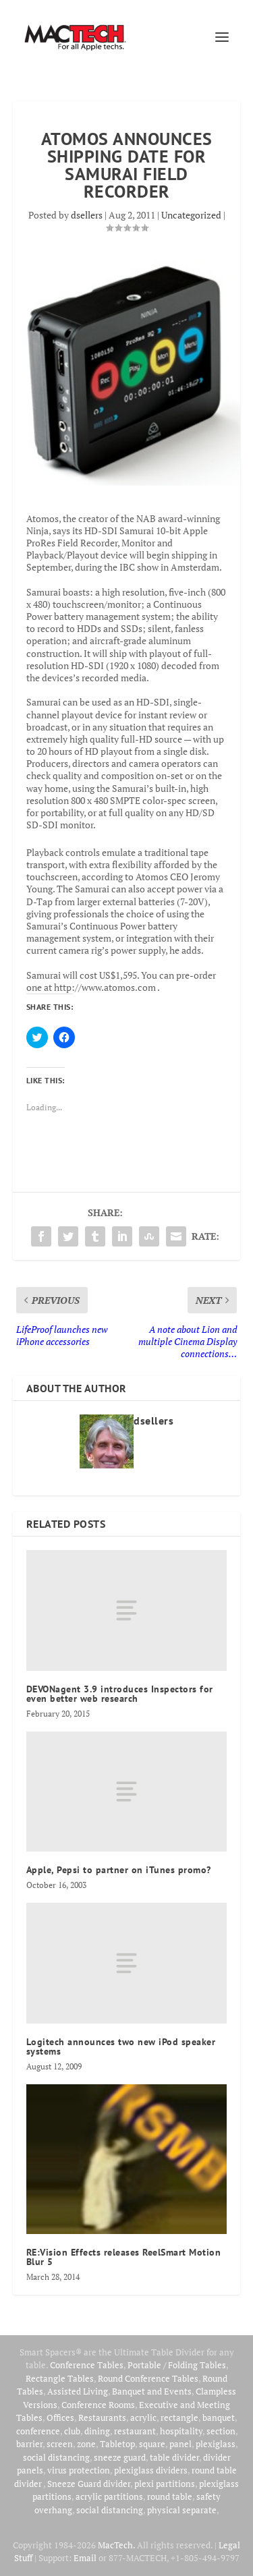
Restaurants (102, 2417)
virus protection (78, 2470)
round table (169, 2496)
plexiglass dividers (151, 2470)
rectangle (179, 2417)
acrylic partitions (109, 2496)
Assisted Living (77, 2391)
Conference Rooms (98, 2405)
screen (60, 2444)
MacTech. (116, 2545)
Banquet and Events (152, 2391)
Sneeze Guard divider (88, 2484)
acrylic (143, 2417)
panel (180, 2444)
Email (85, 2558)
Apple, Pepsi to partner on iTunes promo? (118, 1870)
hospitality (181, 2431)
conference (38, 2431)
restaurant (135, 2431)
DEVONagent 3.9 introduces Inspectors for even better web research (119, 1694)
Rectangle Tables (60, 2378)
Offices (60, 2417)
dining (97, 2431)
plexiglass (215, 2444)
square (152, 2444)
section (220, 2431)
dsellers (87, 214)
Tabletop (117, 2444)
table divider (174, 2457)
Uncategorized (191, 214)
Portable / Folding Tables (177, 2365)
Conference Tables (86, 2365)
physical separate (182, 2510)
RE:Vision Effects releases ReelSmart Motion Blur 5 (123, 2257)
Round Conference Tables (148, 2378)
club (72, 2431)
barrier (29, 2444)
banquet (218, 2417)
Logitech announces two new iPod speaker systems (121, 2046)
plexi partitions (164, 2484)
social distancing (56, 2457)
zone (86, 2444)
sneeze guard (120, 2457)
